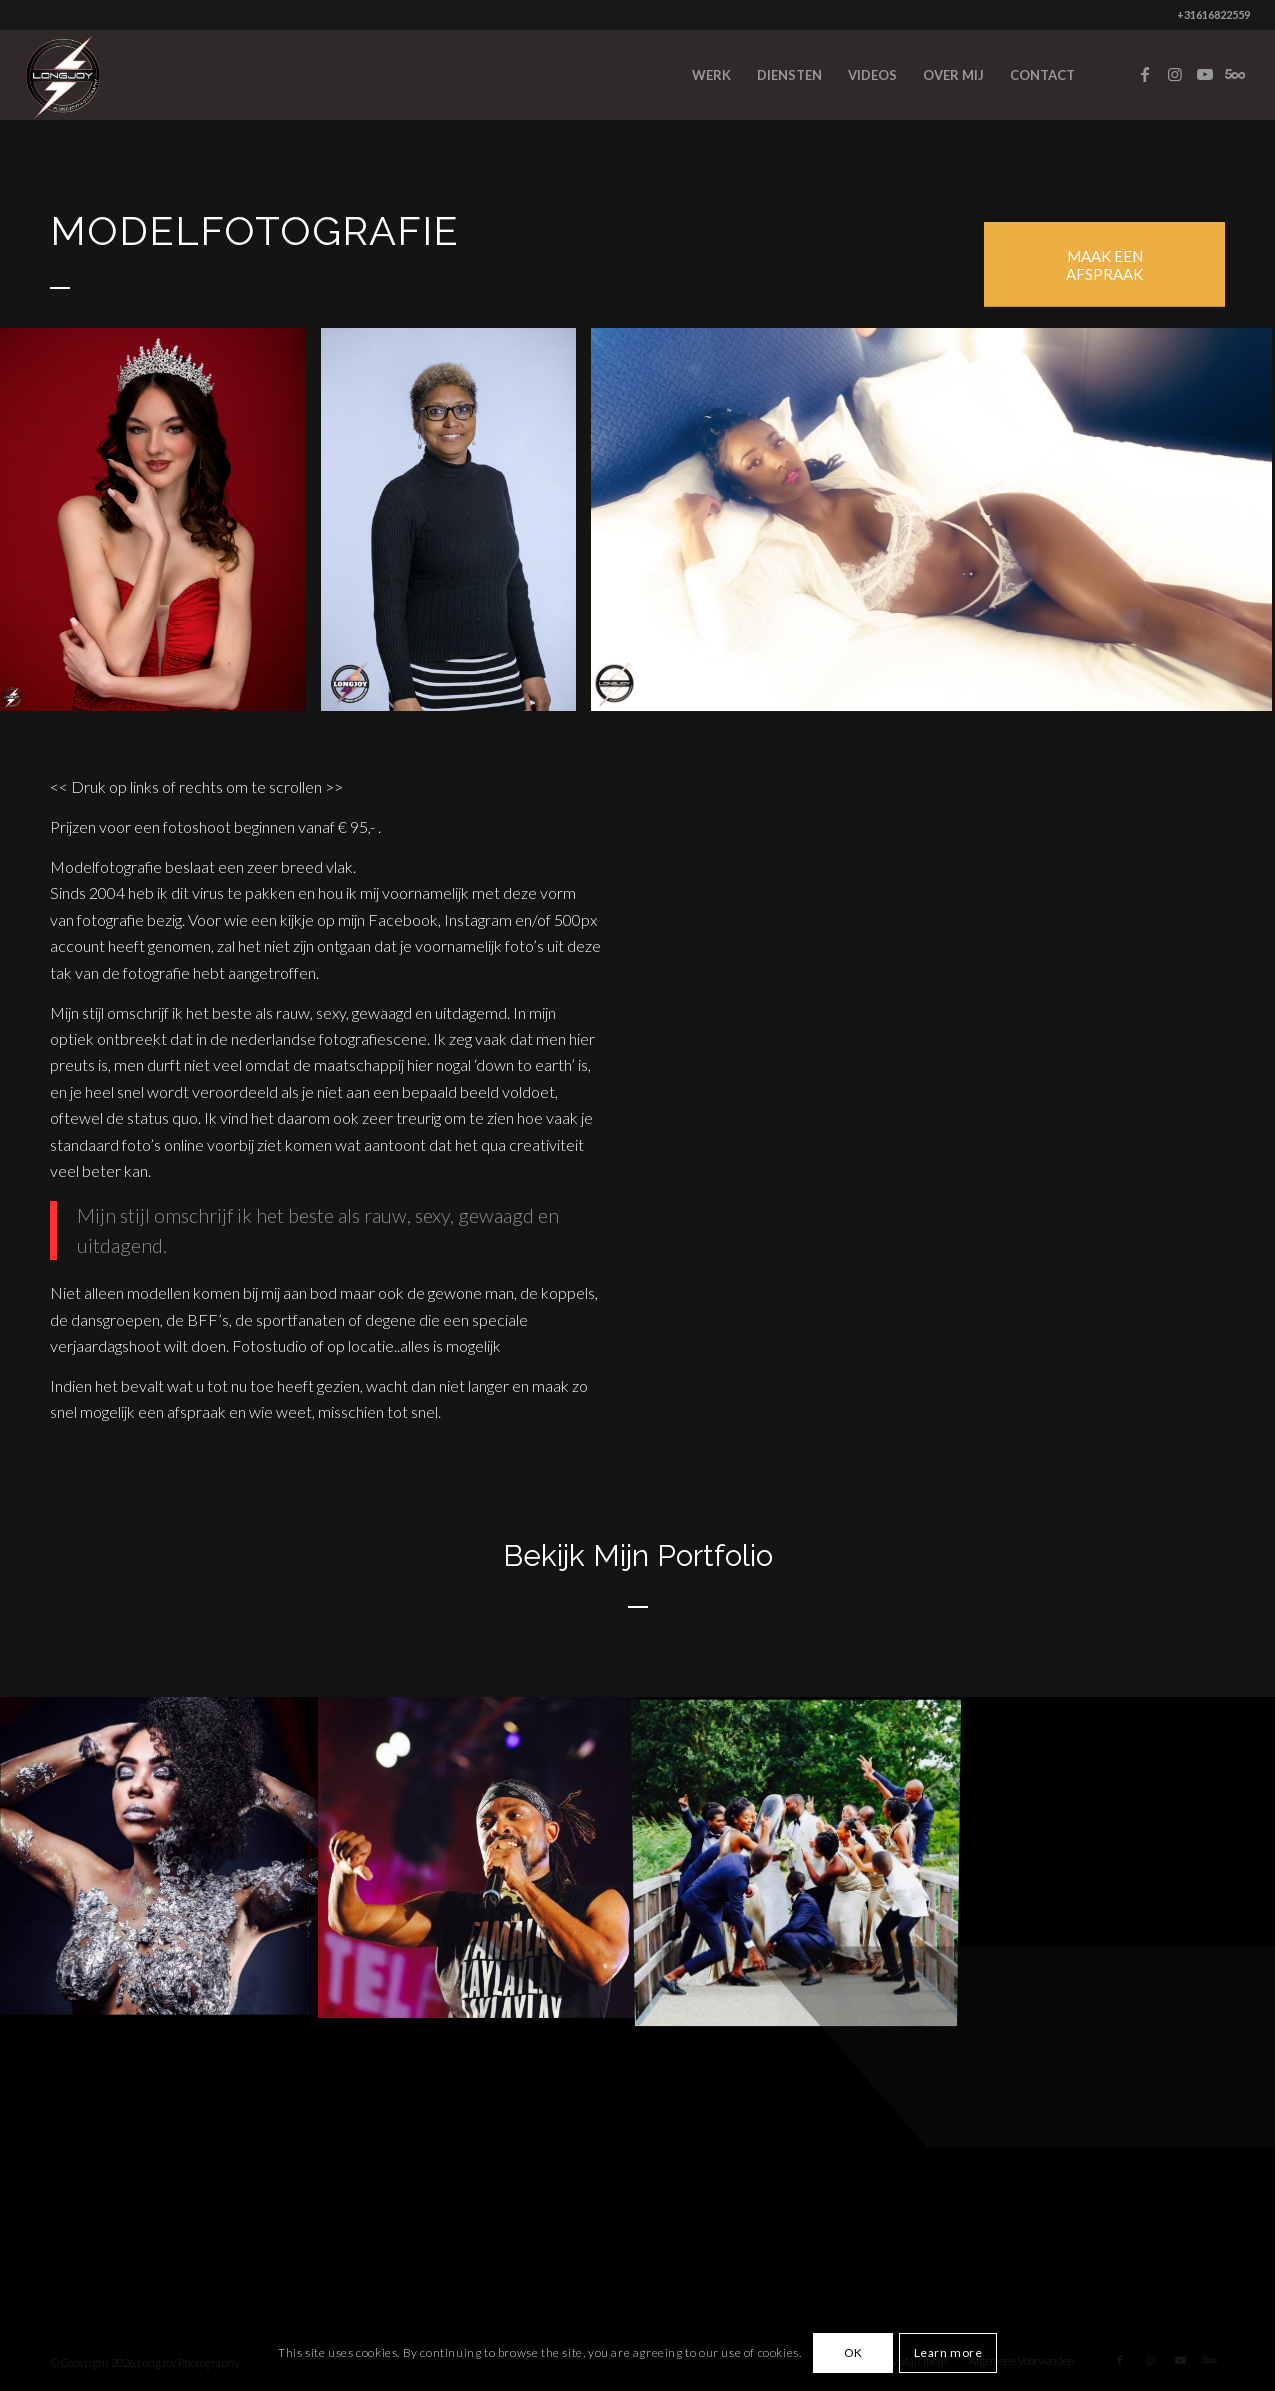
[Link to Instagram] (1175, 74)
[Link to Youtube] (1205, 74)
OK (853, 2352)
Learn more (948, 2352)
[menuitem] (711, 75)
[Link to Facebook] (1145, 74)
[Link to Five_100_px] (1235, 74)
